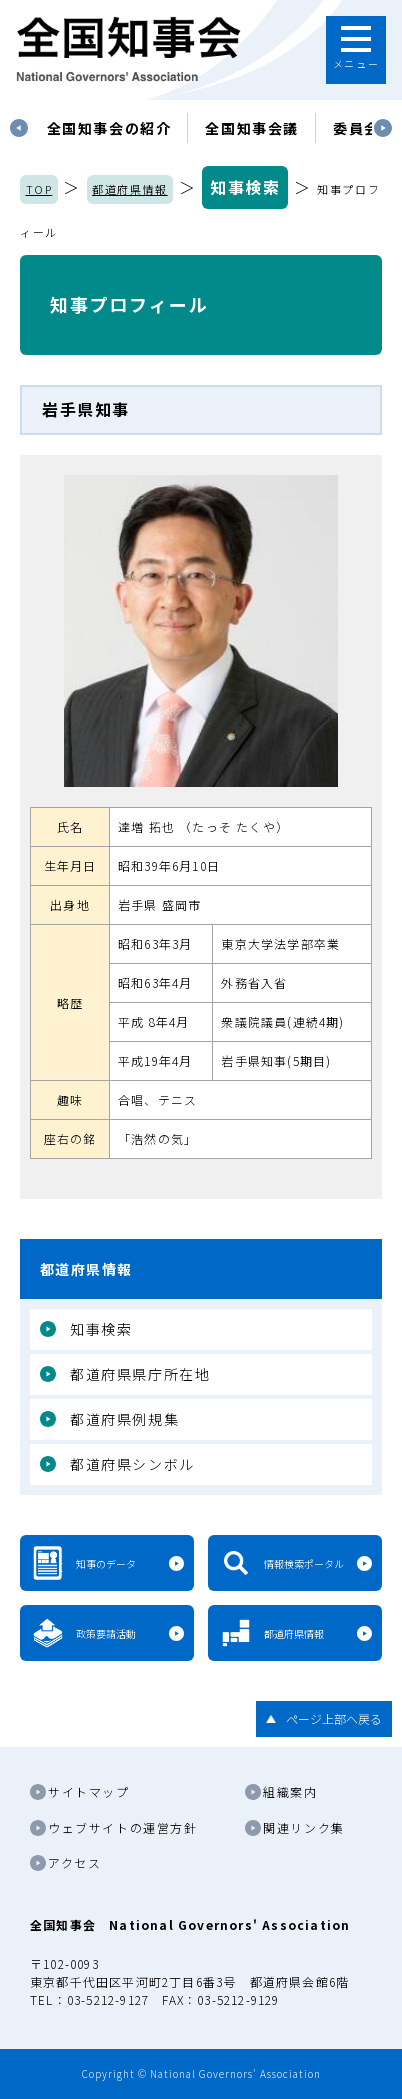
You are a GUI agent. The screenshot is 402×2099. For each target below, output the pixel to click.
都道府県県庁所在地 (140, 1374)
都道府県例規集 (124, 1419)
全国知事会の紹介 (109, 128)
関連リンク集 (304, 1827)
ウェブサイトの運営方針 (123, 1827)
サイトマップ (89, 1791)
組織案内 (290, 1791)
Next (383, 128)
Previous (19, 128)
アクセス (74, 1862)
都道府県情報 (130, 189)
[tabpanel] (109, 128)
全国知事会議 (252, 128)
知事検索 (245, 187)
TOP (39, 189)
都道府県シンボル (132, 1464)
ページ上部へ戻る (334, 1718)
